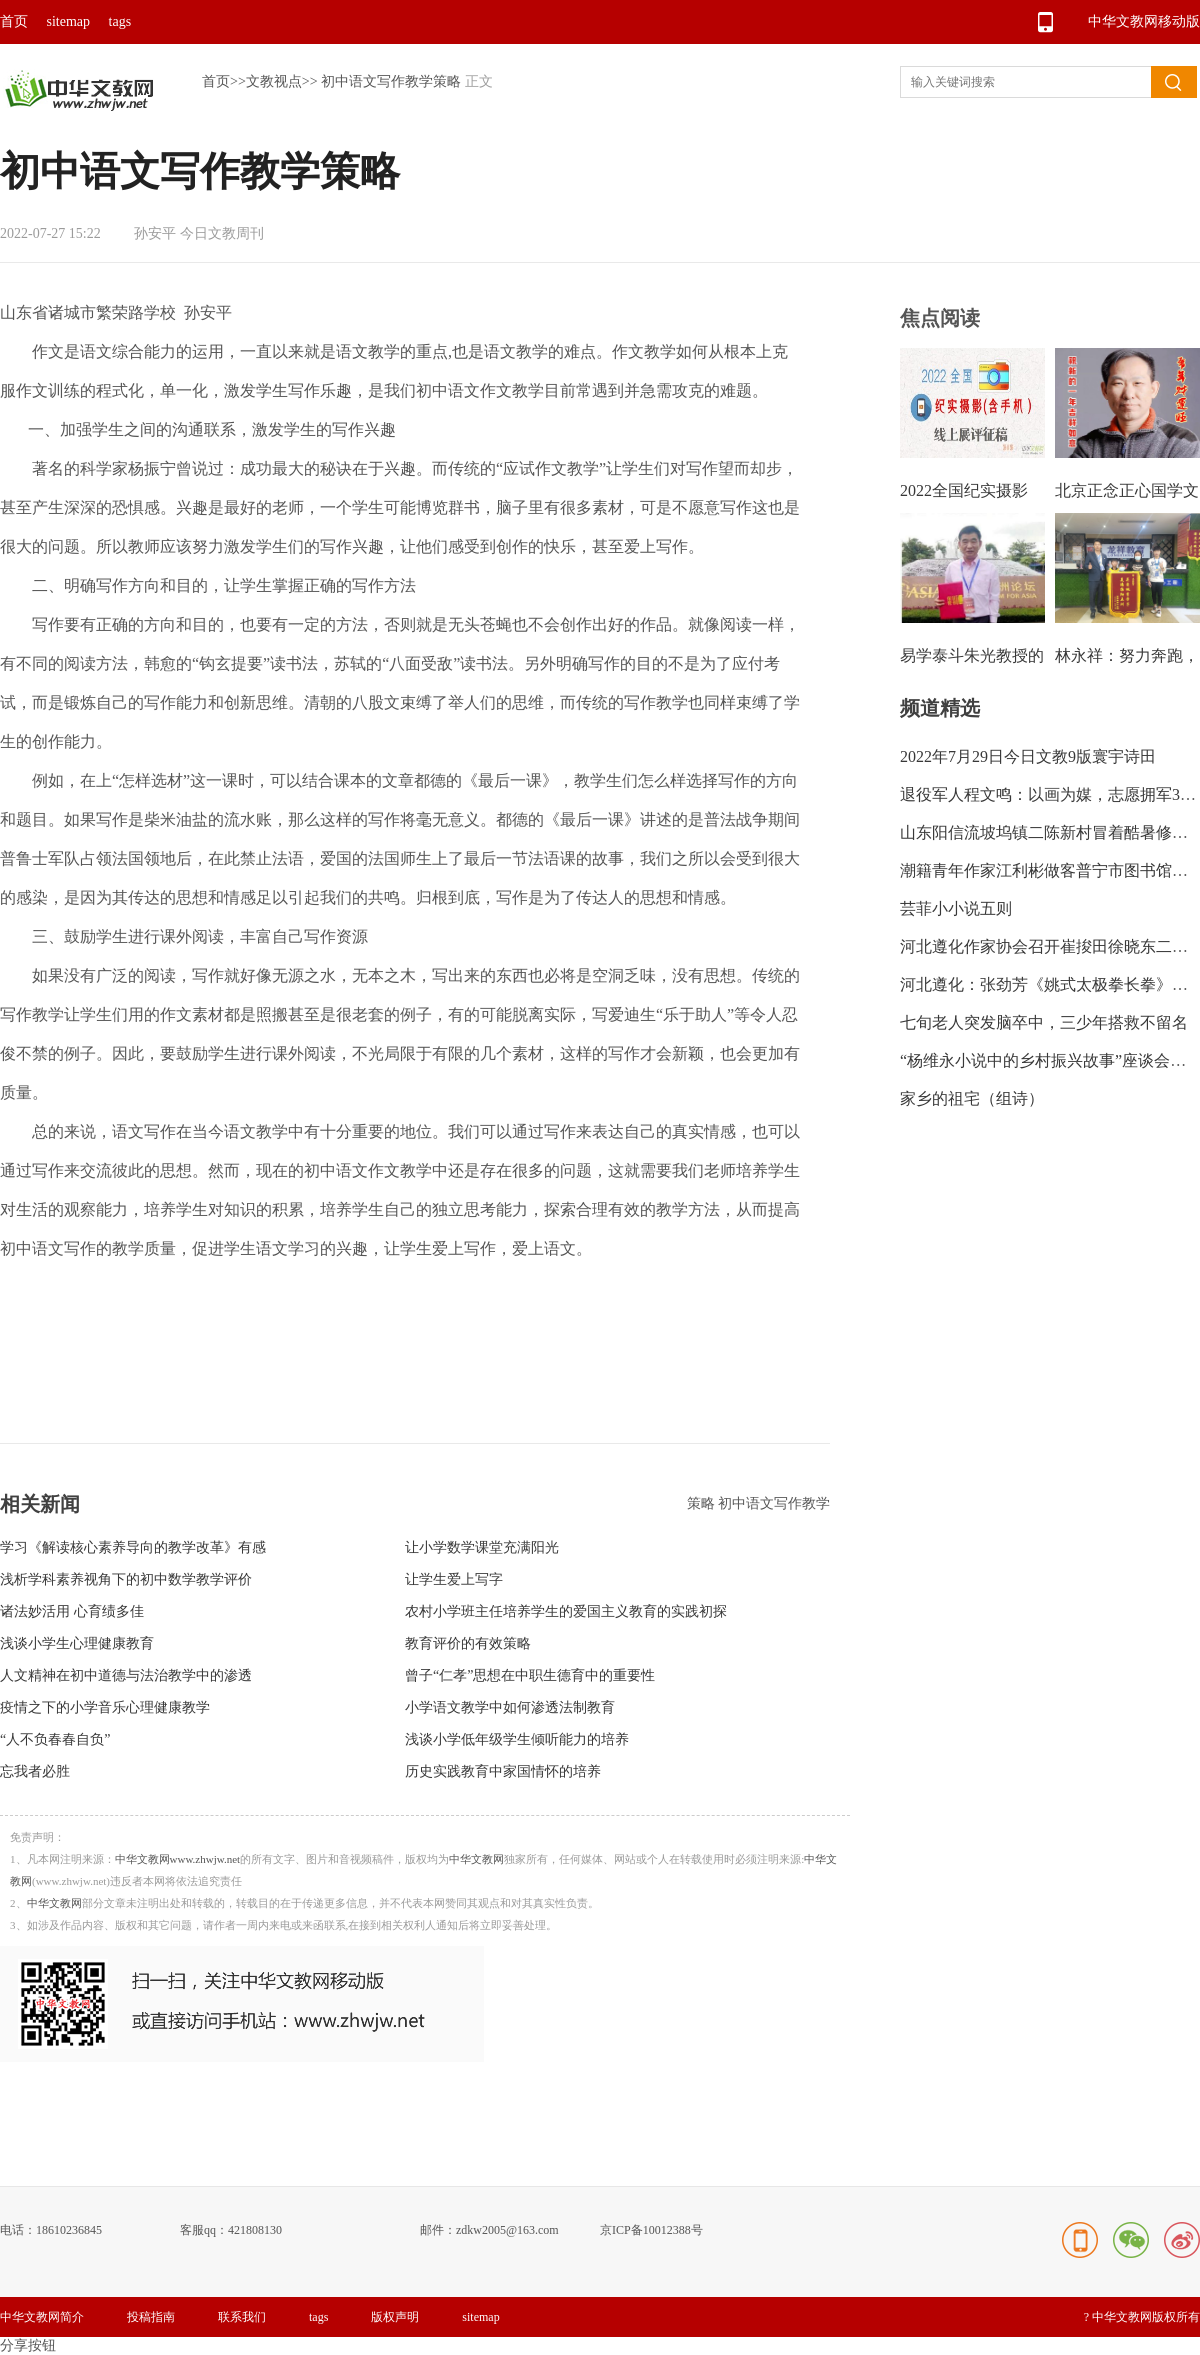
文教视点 (274, 81)
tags (120, 21)
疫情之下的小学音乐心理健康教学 (105, 1707)
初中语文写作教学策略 (391, 81)
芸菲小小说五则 (956, 908)
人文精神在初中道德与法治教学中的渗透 (126, 1675)
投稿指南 (151, 2317)
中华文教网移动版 (1144, 21)
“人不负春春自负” (55, 1739)
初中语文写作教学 (774, 1503)
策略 (703, 1503)
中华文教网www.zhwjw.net (178, 1859)
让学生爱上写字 (454, 1579)
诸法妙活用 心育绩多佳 (72, 1611)
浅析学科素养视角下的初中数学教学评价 (126, 1579)
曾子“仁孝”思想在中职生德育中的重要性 (530, 1675)
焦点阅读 (940, 318)
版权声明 (395, 2317)
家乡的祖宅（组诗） (972, 1098)
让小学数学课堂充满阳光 (482, 1547)
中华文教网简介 (42, 2317)
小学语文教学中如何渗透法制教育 (510, 1707)
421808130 (255, 2230)
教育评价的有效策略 (468, 1643)
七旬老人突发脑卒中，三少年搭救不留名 (1044, 1022)
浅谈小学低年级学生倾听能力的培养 (517, 1739)
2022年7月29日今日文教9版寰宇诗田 (1028, 756)
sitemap (69, 21)
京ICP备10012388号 (651, 2230)
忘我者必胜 (35, 1771)
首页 (14, 21)
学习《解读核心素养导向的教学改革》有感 (133, 1547)
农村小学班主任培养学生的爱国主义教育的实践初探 (566, 1611)
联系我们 (242, 2317)
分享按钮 (28, 2345)
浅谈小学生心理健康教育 (77, 1643)
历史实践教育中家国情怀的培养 (503, 1771)
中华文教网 (476, 1859)
